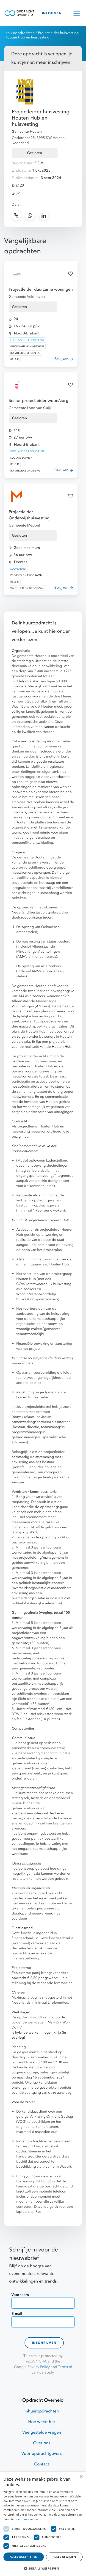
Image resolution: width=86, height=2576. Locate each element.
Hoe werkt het (41, 2422)
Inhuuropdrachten (20, 32)
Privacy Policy (39, 2366)
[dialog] (43, 2524)
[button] (43, 2568)
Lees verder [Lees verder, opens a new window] (31, 2519)
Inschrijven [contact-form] (44, 2343)
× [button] (81, 2477)
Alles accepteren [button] (24, 2557)
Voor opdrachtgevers (41, 2453)
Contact (41, 2464)
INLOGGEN (52, 13)
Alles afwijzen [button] (64, 2557)
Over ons (41, 2443)
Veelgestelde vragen (41, 2432)
